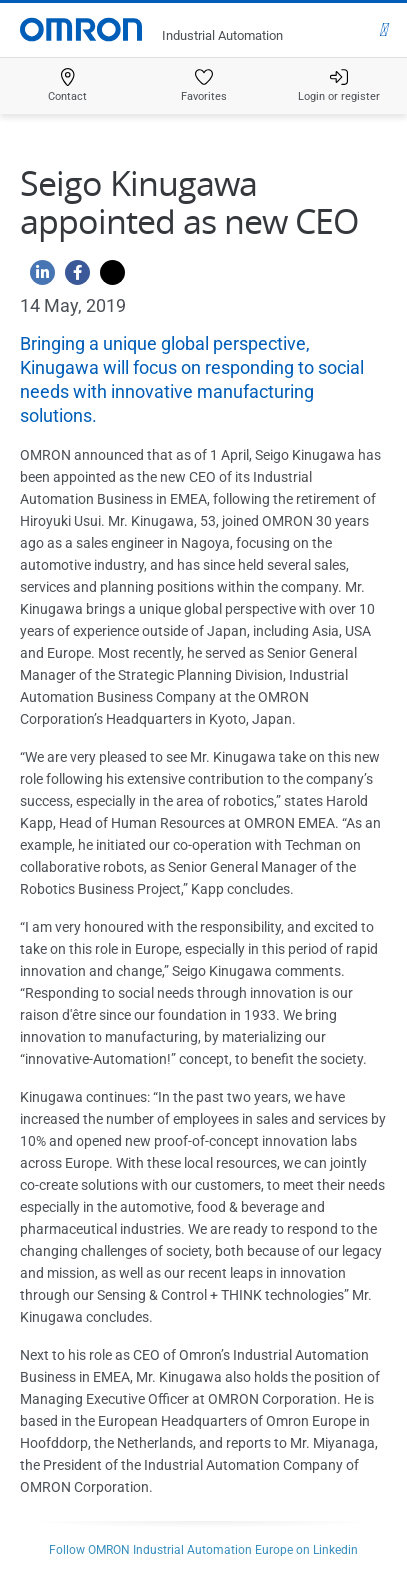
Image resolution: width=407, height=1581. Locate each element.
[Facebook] (72, 277)
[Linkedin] (37, 277)
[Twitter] (107, 277)
